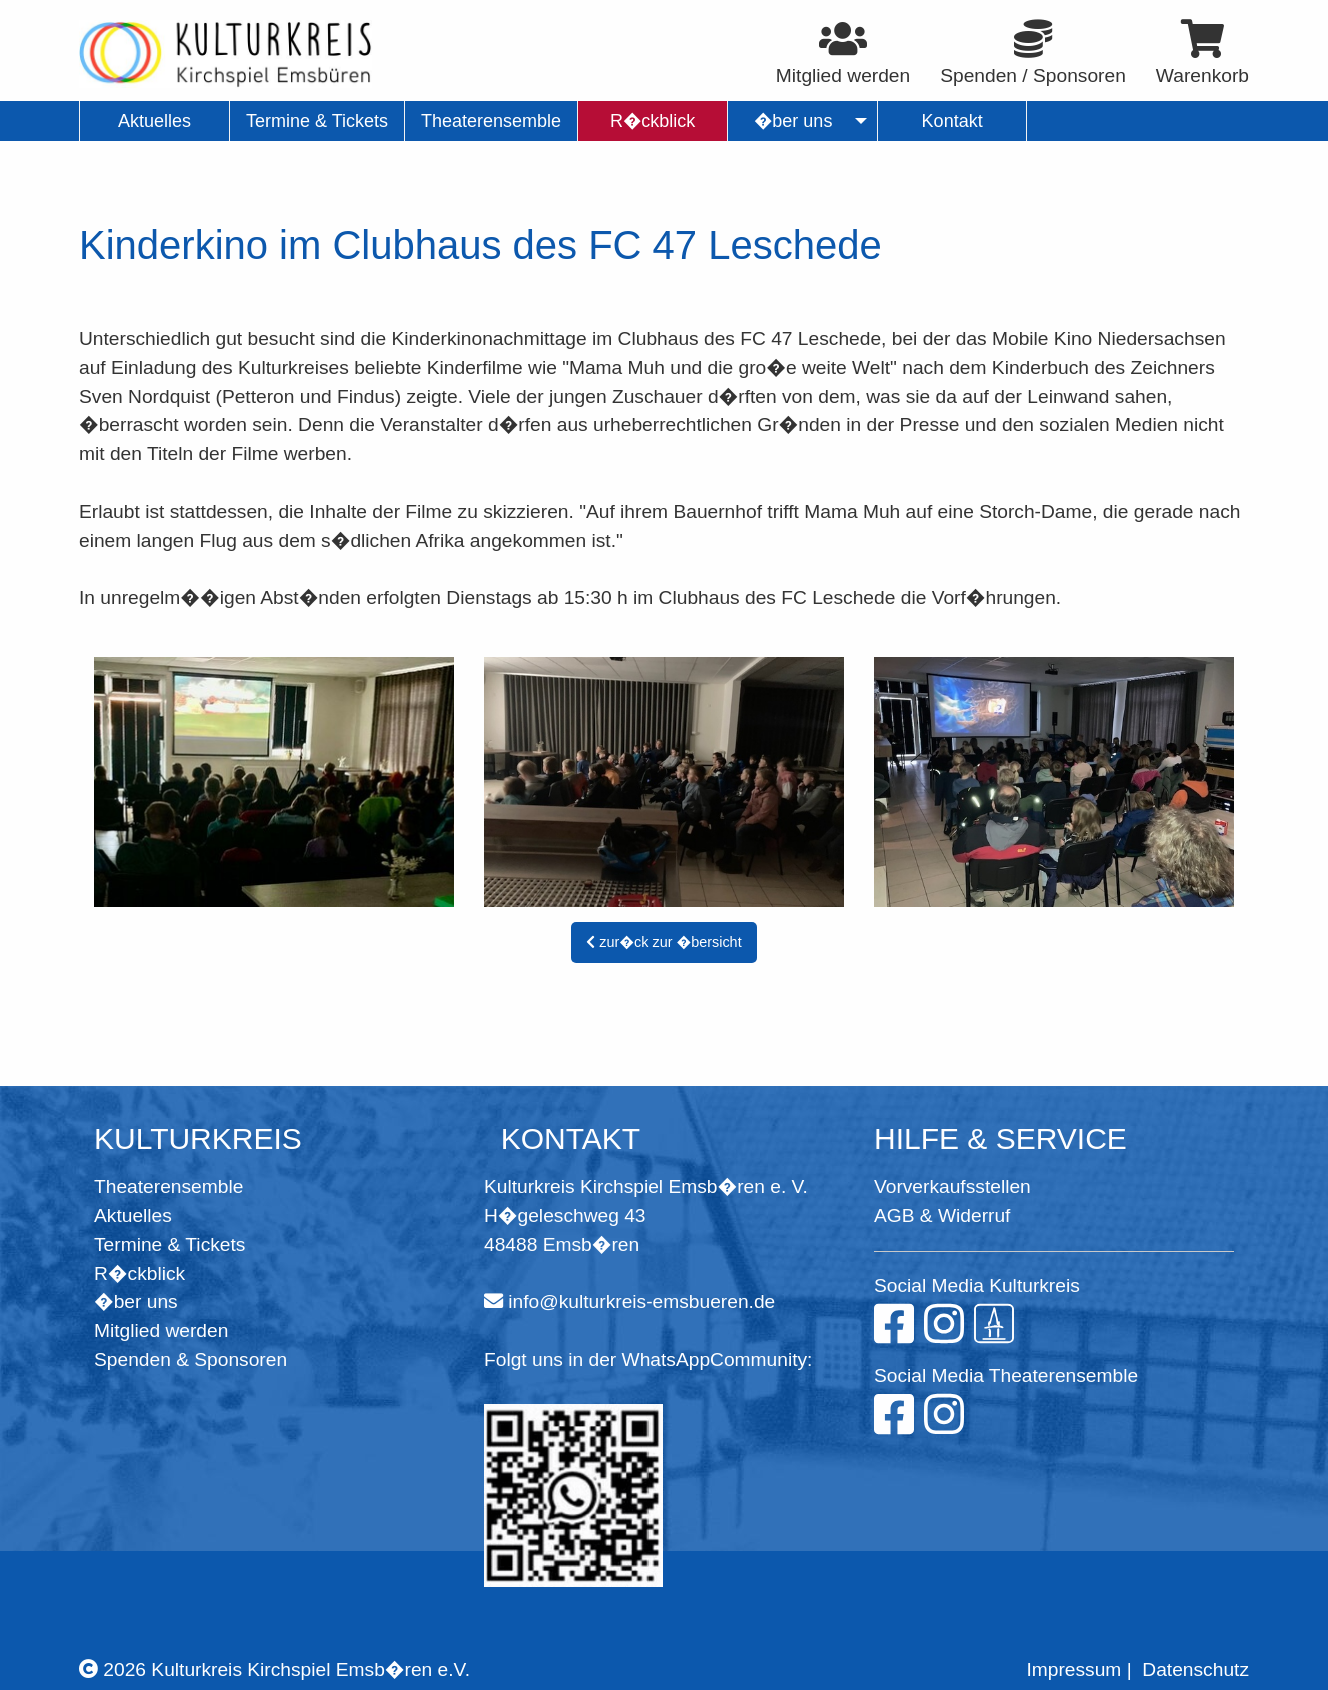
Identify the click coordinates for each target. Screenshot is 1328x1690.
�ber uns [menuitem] (793, 121)
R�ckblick (139, 1273)
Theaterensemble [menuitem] (491, 121)
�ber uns (136, 1301)
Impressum (1073, 1669)
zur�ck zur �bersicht (663, 942)
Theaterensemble (168, 1186)
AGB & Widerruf (942, 1215)
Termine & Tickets (169, 1244)
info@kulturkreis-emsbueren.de (641, 1301)
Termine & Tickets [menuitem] (317, 121)
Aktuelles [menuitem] (154, 121)
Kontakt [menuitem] (952, 121)
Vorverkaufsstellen (952, 1186)
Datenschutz (1195, 1669)
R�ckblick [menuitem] (652, 121)
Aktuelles (133, 1215)
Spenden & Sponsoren (190, 1359)
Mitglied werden (161, 1330)
